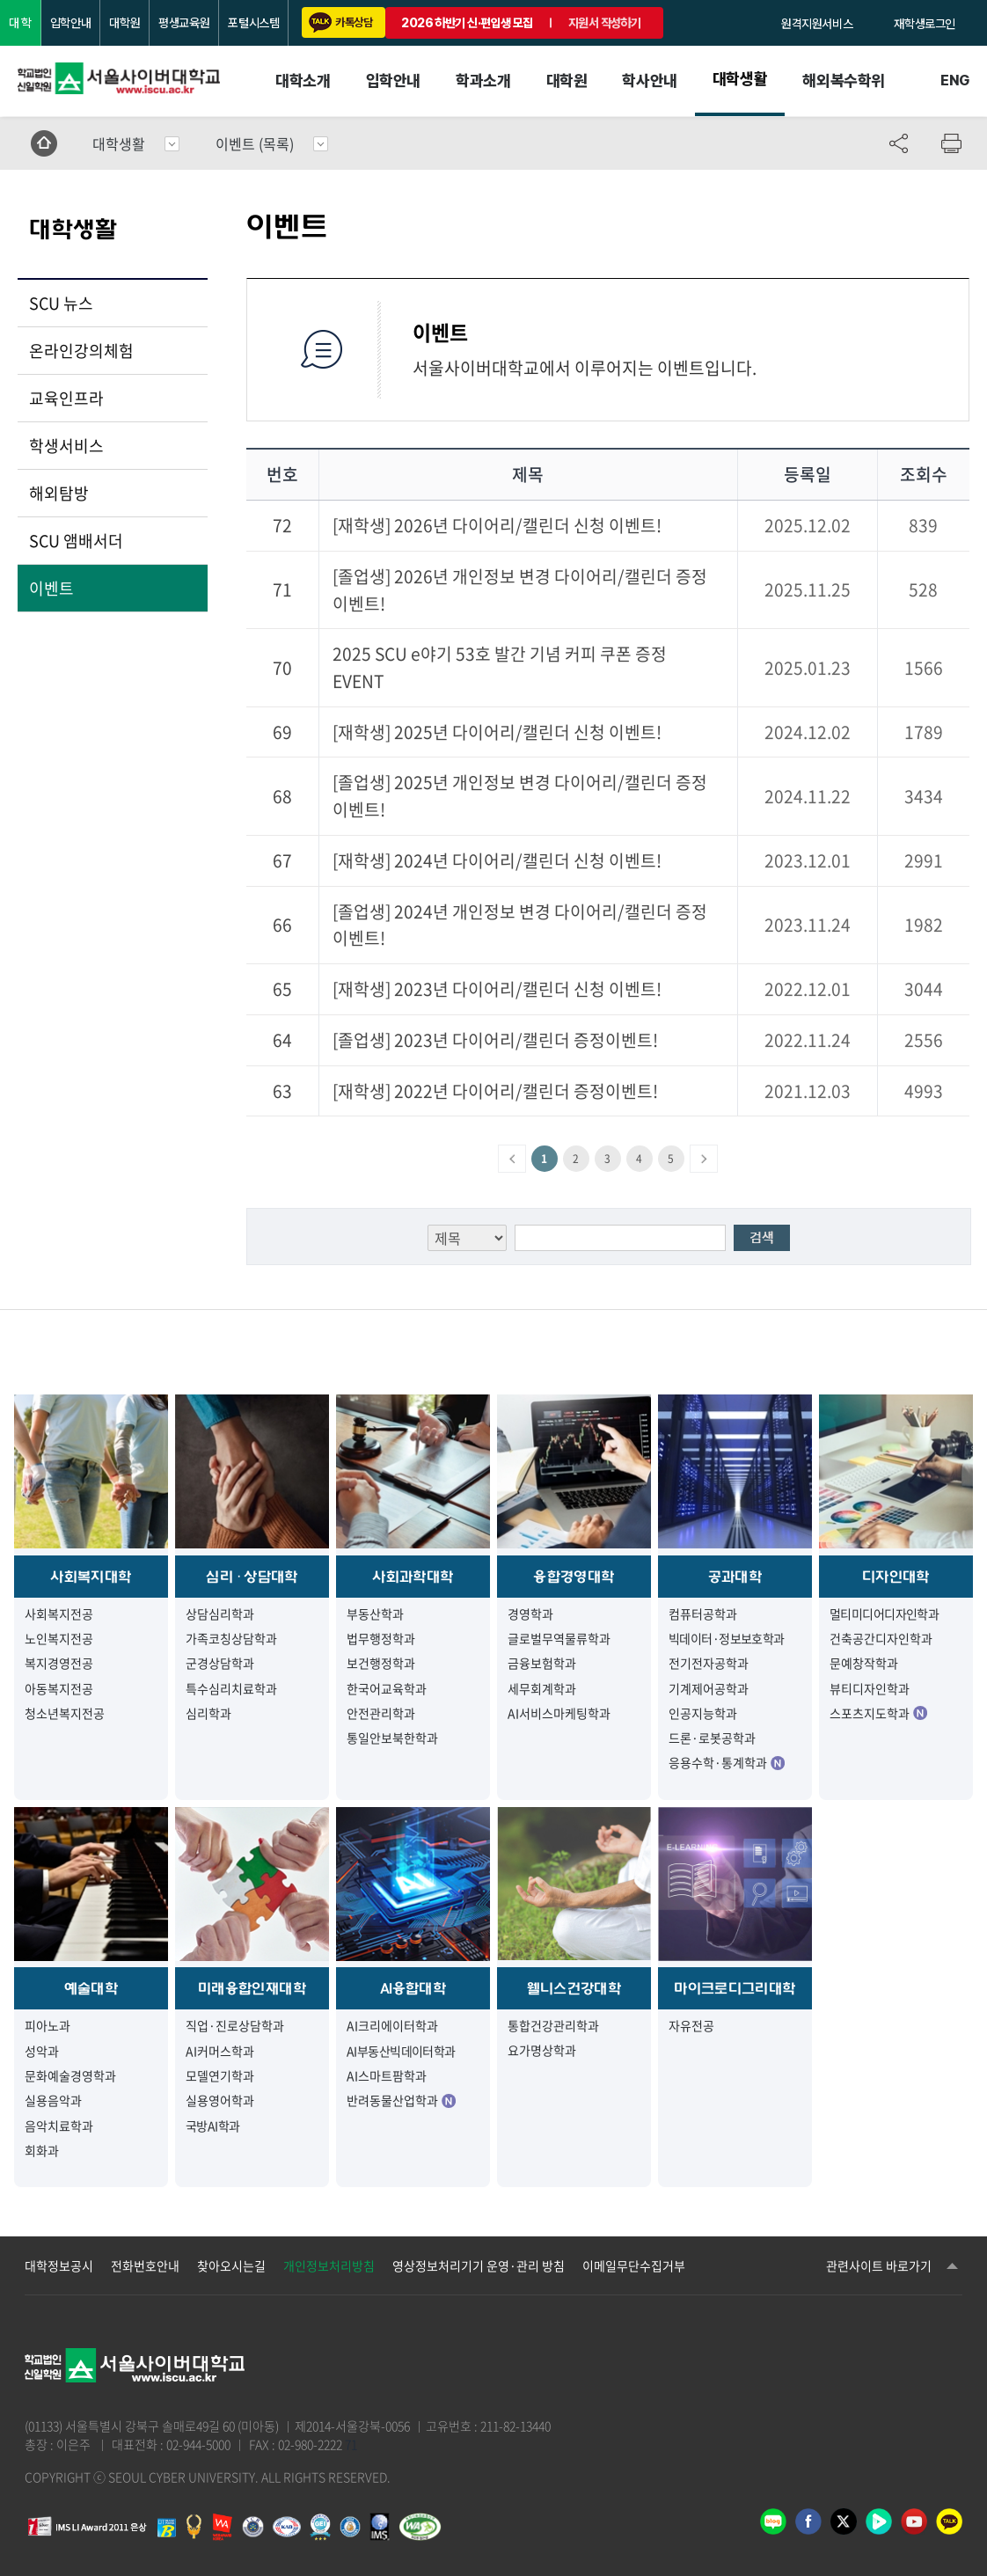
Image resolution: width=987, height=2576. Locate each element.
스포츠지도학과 (878, 1713)
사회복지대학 (90, 1576)
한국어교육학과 (387, 1688)
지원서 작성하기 (604, 23)
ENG (954, 81)
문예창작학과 (864, 1663)
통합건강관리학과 (553, 2025)
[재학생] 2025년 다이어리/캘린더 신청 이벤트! (497, 732)
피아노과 (47, 2025)
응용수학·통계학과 (727, 1762)
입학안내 (70, 23)
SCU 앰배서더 (76, 541)
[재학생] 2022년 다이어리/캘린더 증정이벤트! (495, 1091)
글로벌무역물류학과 (559, 1638)
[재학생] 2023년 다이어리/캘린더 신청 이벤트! (497, 989)
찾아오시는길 (231, 2265)
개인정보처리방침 (329, 2265)
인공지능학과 (703, 1713)
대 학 (20, 23)
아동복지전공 (59, 1688)
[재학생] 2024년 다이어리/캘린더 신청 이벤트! (497, 860)
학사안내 (649, 80)
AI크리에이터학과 (392, 2025)
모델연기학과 (220, 2075)
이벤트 (51, 588)
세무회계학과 (542, 1688)
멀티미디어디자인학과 (884, 1613)
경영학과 (530, 1613)
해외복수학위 (843, 80)
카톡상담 (340, 22)
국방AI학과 (213, 2125)
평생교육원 (183, 23)
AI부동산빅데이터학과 (401, 2051)
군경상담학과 (220, 1663)
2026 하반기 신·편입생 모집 (466, 23)
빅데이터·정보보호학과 (727, 1638)
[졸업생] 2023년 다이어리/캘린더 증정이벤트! (495, 1040)
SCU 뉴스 (61, 303)
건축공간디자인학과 (881, 1638)
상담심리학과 (220, 1613)
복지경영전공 (59, 1663)
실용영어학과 (220, 2100)
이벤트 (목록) (255, 143)
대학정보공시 (59, 2265)
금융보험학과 (542, 1663)
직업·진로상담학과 (235, 2025)
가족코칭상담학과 (231, 1638)
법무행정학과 (381, 1638)
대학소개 (302, 80)
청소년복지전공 (65, 1713)
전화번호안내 (145, 2265)
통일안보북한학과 (392, 1737)
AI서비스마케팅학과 (559, 1713)
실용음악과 (53, 2100)
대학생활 (740, 79)
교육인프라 (66, 398)
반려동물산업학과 (401, 2100)
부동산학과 (375, 1613)
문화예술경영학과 (70, 2075)
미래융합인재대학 (252, 1988)
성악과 (42, 2051)
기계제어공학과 (709, 1688)
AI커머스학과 (220, 2051)
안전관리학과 (381, 1713)
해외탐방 (59, 493)
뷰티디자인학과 (870, 1688)
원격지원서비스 (816, 24)
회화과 (42, 2150)
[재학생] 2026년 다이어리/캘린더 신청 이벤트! (497, 525)
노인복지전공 (59, 1638)
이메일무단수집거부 (633, 2265)
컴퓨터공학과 (703, 1613)
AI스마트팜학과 (387, 2075)
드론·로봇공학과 (712, 1737)
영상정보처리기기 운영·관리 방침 (478, 2265)
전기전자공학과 (709, 1663)
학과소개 (483, 80)
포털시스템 (253, 23)
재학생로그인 (924, 24)
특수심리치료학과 (231, 1688)
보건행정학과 (381, 1663)
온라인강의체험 (81, 350)
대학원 (124, 23)
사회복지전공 (59, 1613)
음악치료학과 (59, 2125)
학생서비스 (66, 445)
